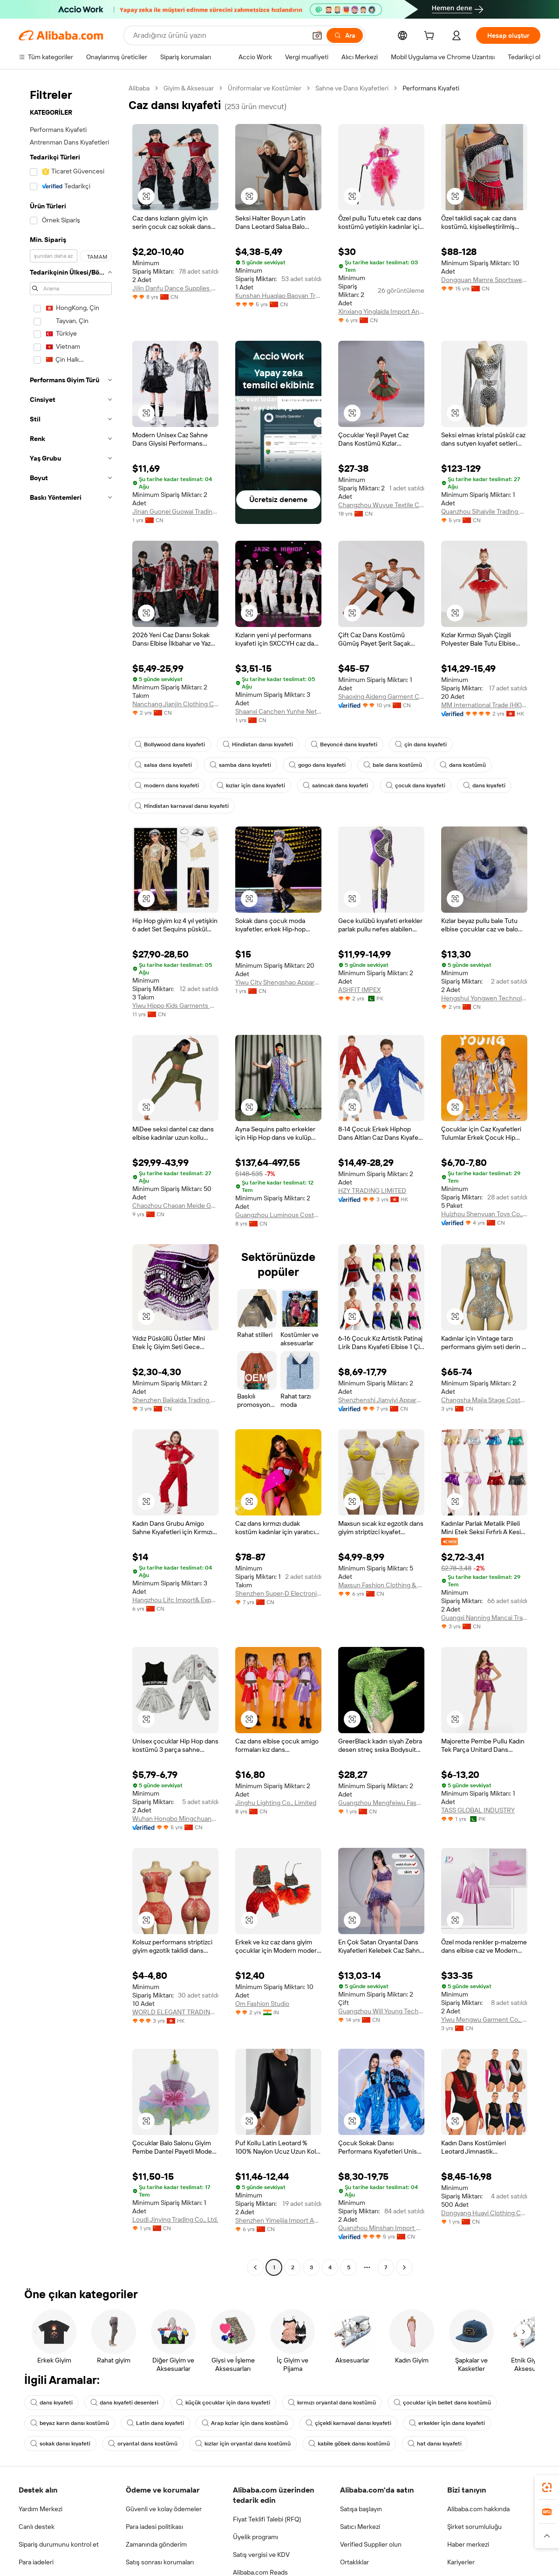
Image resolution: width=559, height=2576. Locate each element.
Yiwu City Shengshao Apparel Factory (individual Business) (278, 982)
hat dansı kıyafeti (435, 2443)
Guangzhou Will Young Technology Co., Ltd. (381, 2011)
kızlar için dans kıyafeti (251, 785)
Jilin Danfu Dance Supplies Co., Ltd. (175, 288)
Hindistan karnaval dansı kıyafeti (182, 806)
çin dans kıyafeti (421, 744)
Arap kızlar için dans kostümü (245, 2423)
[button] (146, 196)
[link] (547, 2487)
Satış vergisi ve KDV (261, 2554)
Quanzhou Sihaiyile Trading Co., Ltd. (484, 511)
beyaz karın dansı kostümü (69, 2423)
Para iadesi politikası (154, 2526)
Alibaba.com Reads (260, 2572)
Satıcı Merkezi (360, 2526)
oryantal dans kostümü (142, 2443)
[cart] (431, 37)
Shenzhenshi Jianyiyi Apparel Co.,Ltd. (381, 1400)
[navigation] (70, 1179)
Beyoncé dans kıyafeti (344, 744)
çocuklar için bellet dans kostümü (442, 2402)
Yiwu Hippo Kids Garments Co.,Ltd (175, 1005)
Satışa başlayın (361, 2509)
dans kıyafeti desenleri (124, 2402)
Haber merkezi (468, 2544)
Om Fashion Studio (262, 2003)
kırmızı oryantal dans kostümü (332, 2402)
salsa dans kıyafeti (163, 765)
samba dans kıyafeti (240, 765)
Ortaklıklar (354, 2562)
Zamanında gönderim (156, 2544)
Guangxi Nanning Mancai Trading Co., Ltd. (484, 1617)
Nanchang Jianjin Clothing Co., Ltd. (175, 704)
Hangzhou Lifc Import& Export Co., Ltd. (175, 1600)
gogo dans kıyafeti (317, 765)
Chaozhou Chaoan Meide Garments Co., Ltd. (175, 1205)
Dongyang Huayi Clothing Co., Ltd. (484, 2213)
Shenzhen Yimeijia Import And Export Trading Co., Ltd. (278, 2220)
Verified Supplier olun (371, 2544)
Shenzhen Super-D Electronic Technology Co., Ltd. (278, 1593)
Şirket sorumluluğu (474, 2526)
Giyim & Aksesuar (189, 88)
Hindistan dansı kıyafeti (258, 744)
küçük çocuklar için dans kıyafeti (223, 2402)
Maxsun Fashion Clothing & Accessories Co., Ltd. (381, 1585)
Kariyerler (461, 2562)
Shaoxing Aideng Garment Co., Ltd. (381, 696)
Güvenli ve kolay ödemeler (164, 2509)
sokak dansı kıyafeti (60, 2443)
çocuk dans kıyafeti (415, 785)
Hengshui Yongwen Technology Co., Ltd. (484, 998)
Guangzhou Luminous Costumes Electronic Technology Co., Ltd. (278, 1215)
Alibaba (139, 88)
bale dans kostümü (392, 765)
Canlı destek (37, 2526)
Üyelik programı (255, 2537)
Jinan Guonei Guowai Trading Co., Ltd (175, 511)
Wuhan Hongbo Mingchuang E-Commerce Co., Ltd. (175, 1818)
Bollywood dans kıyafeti (170, 744)
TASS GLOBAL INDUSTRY (478, 1810)
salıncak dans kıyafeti (335, 785)
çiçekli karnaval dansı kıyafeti (348, 2423)
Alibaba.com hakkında (478, 2509)
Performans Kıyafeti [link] (430, 88)
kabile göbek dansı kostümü (349, 2443)
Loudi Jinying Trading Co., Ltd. (175, 2219)
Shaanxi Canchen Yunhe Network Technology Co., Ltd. (278, 711)
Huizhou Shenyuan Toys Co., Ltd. (484, 1214)
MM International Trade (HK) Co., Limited (484, 705)
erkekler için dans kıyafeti (447, 2423)
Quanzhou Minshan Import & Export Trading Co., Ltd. (381, 2228)
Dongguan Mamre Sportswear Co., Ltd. (484, 279)
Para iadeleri (36, 2562)
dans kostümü (463, 765)
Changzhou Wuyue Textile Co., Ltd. (381, 505)
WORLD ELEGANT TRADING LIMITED (175, 2012)
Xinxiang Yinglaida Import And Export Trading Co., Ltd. (381, 311)
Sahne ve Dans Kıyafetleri (352, 88)
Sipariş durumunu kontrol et (59, 2544)
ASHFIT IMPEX (359, 989)
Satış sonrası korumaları (160, 2562)
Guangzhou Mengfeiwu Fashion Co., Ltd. (381, 1802)
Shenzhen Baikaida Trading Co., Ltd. (175, 1400)
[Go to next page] (404, 2267)
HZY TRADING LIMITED (372, 1190)
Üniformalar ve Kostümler (264, 88)
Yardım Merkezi (40, 2509)
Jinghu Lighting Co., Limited (275, 1802)
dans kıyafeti (484, 785)
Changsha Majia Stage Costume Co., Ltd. (484, 1400)
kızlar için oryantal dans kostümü (243, 2443)
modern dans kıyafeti (167, 785)
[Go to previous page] (255, 2267)
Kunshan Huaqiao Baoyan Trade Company (278, 295)
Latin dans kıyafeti (155, 2423)
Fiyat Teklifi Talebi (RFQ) (267, 2519)
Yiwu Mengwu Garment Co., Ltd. (484, 2019)
